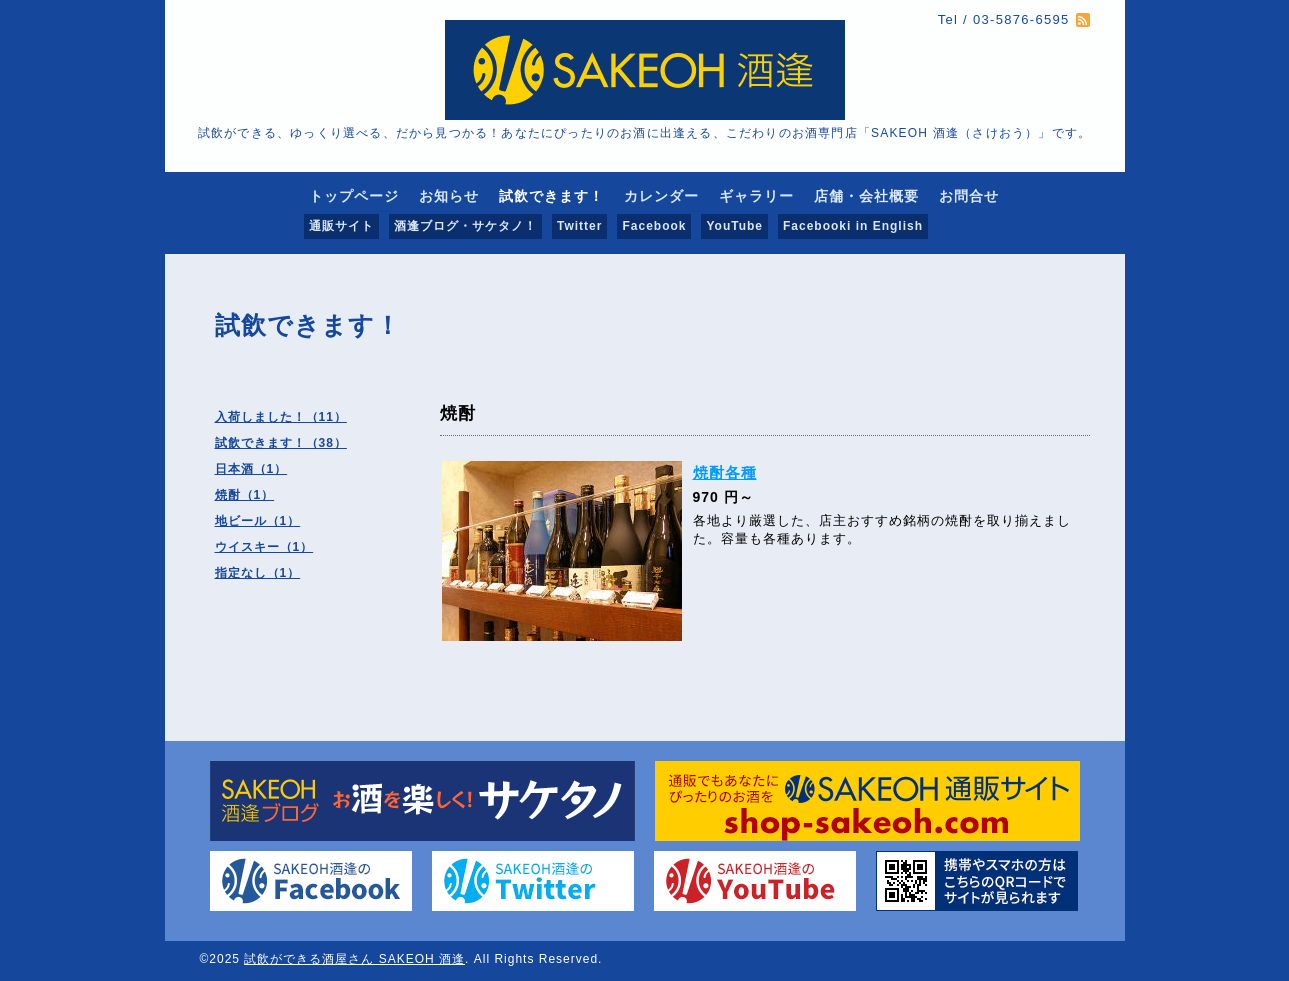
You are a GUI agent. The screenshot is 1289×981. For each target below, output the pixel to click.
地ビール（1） (258, 521)
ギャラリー (756, 196)
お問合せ (969, 196)
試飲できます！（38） (281, 443)
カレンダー (661, 196)
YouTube (734, 226)
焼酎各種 (725, 472)
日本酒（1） (251, 469)
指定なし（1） (258, 573)
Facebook (654, 226)
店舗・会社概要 (866, 196)
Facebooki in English (853, 226)
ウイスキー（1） (264, 547)
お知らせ (449, 196)
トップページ (354, 196)
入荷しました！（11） (281, 417)
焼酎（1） (245, 495)
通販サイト (341, 226)
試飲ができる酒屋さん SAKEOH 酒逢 (354, 959)
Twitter (579, 226)
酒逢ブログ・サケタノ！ (465, 226)
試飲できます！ (551, 196)
